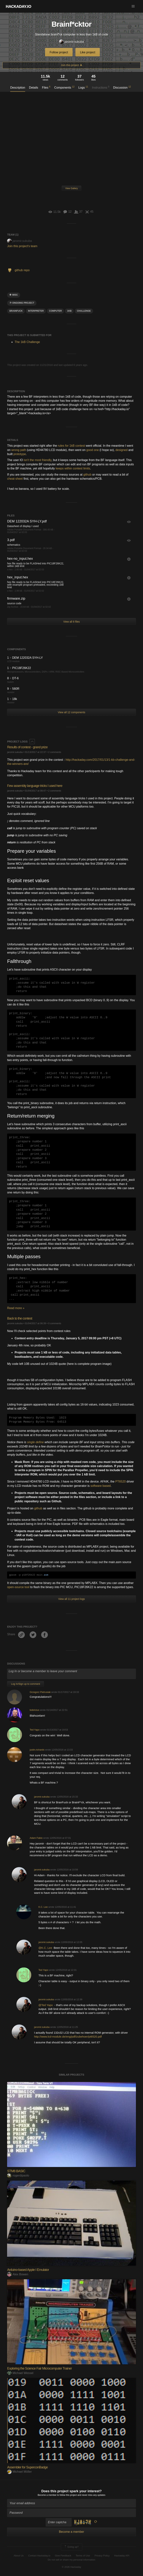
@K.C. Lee (45, 1947)
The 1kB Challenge (27, 342)
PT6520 (120, 1481)
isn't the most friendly (37, 460)
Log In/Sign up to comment (25, 1683)
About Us (18, 2555)
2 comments (54, 752)
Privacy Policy (102, 2555)
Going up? (71, 2547)
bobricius (34, 1710)
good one (92, 450)
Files (46, 87)
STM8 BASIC (16, 2171)
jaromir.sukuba (71, 42)
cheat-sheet (15, 478)
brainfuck (16, 311)
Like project (87, 52)
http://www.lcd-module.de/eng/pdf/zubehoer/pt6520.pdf (68, 2036)
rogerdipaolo (18, 2175)
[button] (133, 6)
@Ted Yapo (45, 2005)
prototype (19, 454)
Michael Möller (19, 2471)
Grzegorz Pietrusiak (40, 1692)
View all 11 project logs (71, 1598)
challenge (84, 311)
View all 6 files (71, 621)
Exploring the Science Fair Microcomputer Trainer (39, 2368)
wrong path (18, 450)
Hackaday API (121, 2555)
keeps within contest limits (73, 468)
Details (33, 87)
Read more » (15, 1308)
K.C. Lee (43, 1907)
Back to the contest (19, 1318)
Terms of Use (83, 2555)
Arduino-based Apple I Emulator (28, 2270)
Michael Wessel (20, 2373)
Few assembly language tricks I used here (34, 786)
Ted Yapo (34, 1729)
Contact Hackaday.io (39, 2555)
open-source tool (18, 1587)
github (87, 474)
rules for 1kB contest (71, 445)
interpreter (36, 311)
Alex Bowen (17, 2274)
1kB (69, 311)
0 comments (54, 1323)
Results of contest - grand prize (27, 747)
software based (100, 1485)
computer (55, 311)
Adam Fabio (36, 1838)
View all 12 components (71, 712)
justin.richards (37, 1749)
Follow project (59, 52)
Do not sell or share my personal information (71, 2559)
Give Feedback (63, 2555)
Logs (83, 87)
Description (17, 87)
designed (121, 450)
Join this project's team (22, 246)
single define (35, 1442)
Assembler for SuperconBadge (27, 2467)
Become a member (47, 2495)
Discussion (122, 87)
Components (64, 87)
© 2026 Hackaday (71, 2567)
